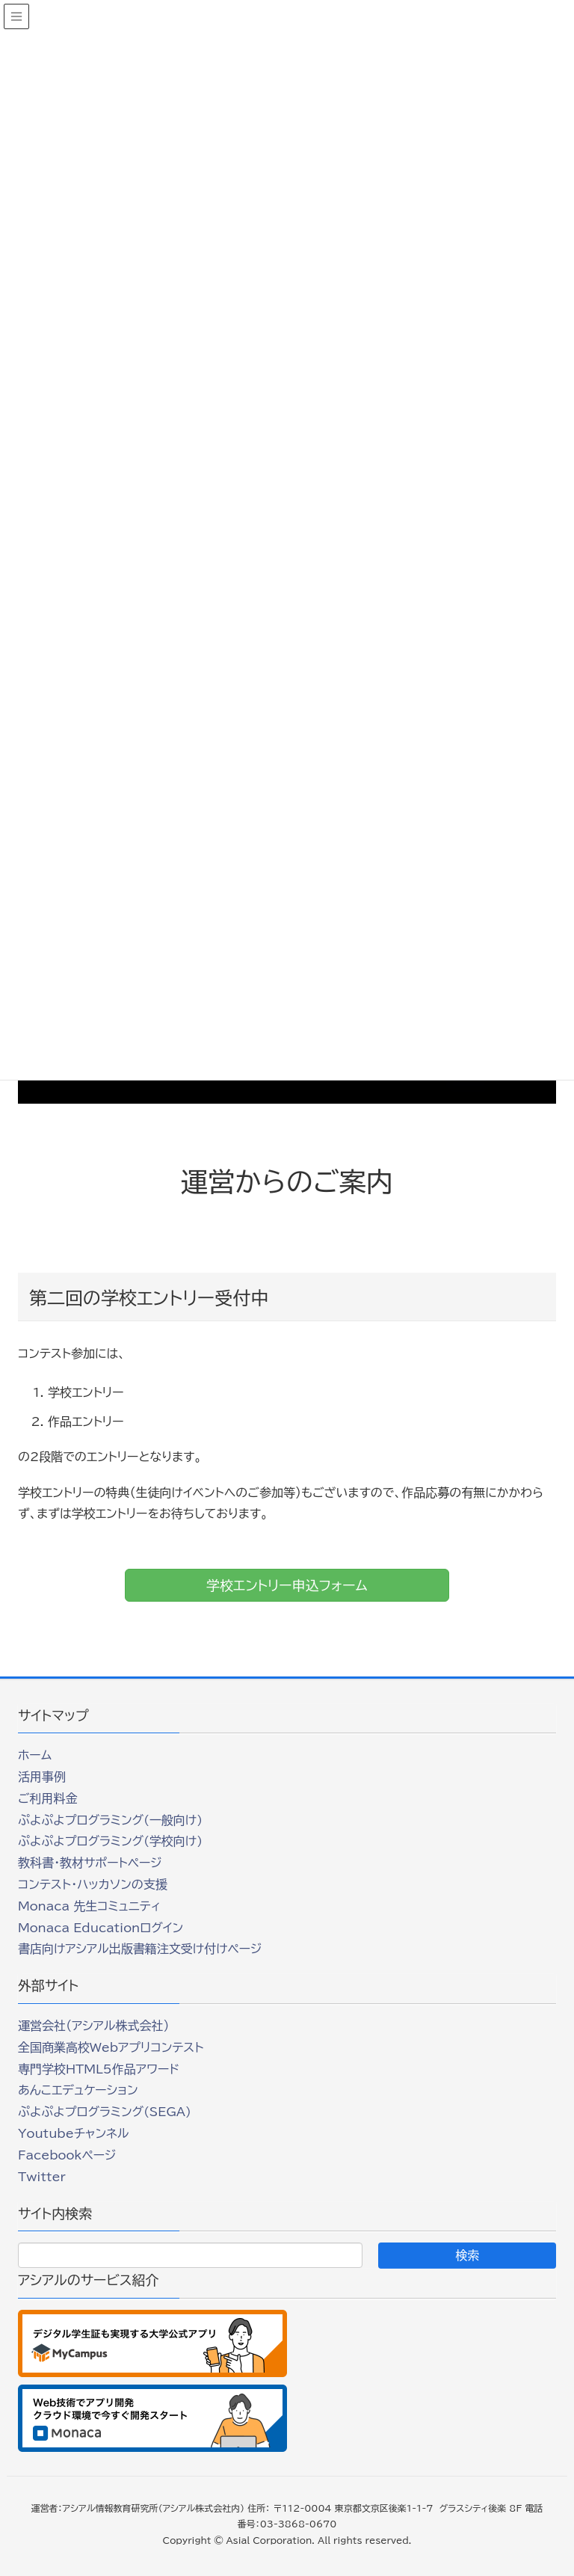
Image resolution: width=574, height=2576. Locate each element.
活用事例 (42, 1777)
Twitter (42, 2177)
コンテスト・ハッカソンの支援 (92, 1884)
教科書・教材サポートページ (90, 1863)
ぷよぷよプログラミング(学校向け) (110, 1841)
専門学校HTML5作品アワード (98, 2069)
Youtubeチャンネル (73, 2133)
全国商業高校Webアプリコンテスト (110, 2047)
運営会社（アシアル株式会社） (93, 2026)
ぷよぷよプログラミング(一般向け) (110, 1820)
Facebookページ (67, 2155)
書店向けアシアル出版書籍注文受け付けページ (140, 1949)
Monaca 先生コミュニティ (89, 1906)
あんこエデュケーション (78, 2090)
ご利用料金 (48, 1798)
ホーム (35, 1755)
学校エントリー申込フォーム (286, 1585)
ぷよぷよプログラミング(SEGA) (104, 2112)
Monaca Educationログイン (100, 1928)
